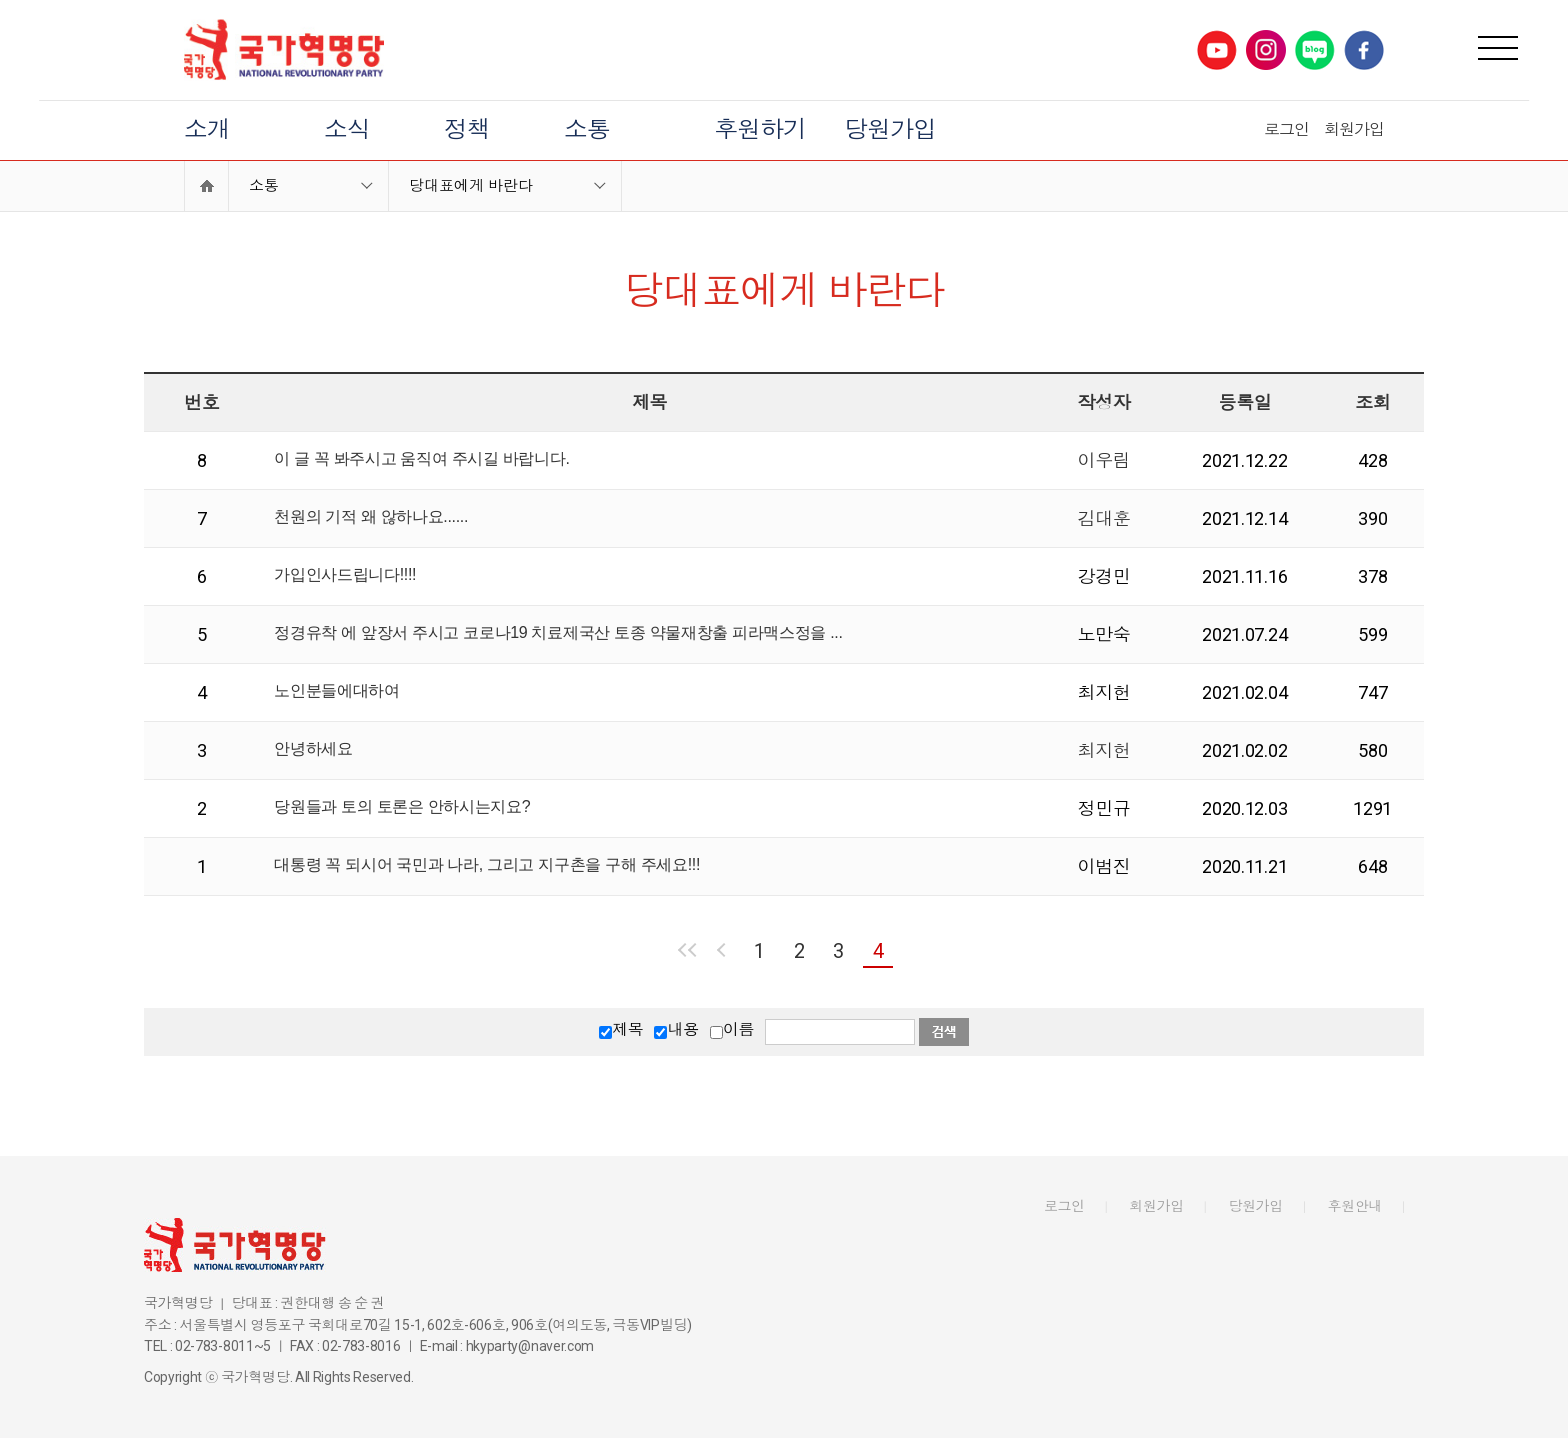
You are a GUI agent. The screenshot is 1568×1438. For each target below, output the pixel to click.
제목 (627, 1029)
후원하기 (760, 130)
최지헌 (1103, 750)
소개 (207, 130)
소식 (347, 130)
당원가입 (890, 130)
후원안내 (1355, 1206)
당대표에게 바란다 (471, 186)
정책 (467, 130)
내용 (682, 1029)
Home (206, 186)
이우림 (1103, 460)
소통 (587, 130)
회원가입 (1354, 129)
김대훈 (1103, 518)
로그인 (1286, 129)
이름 (738, 1029)
